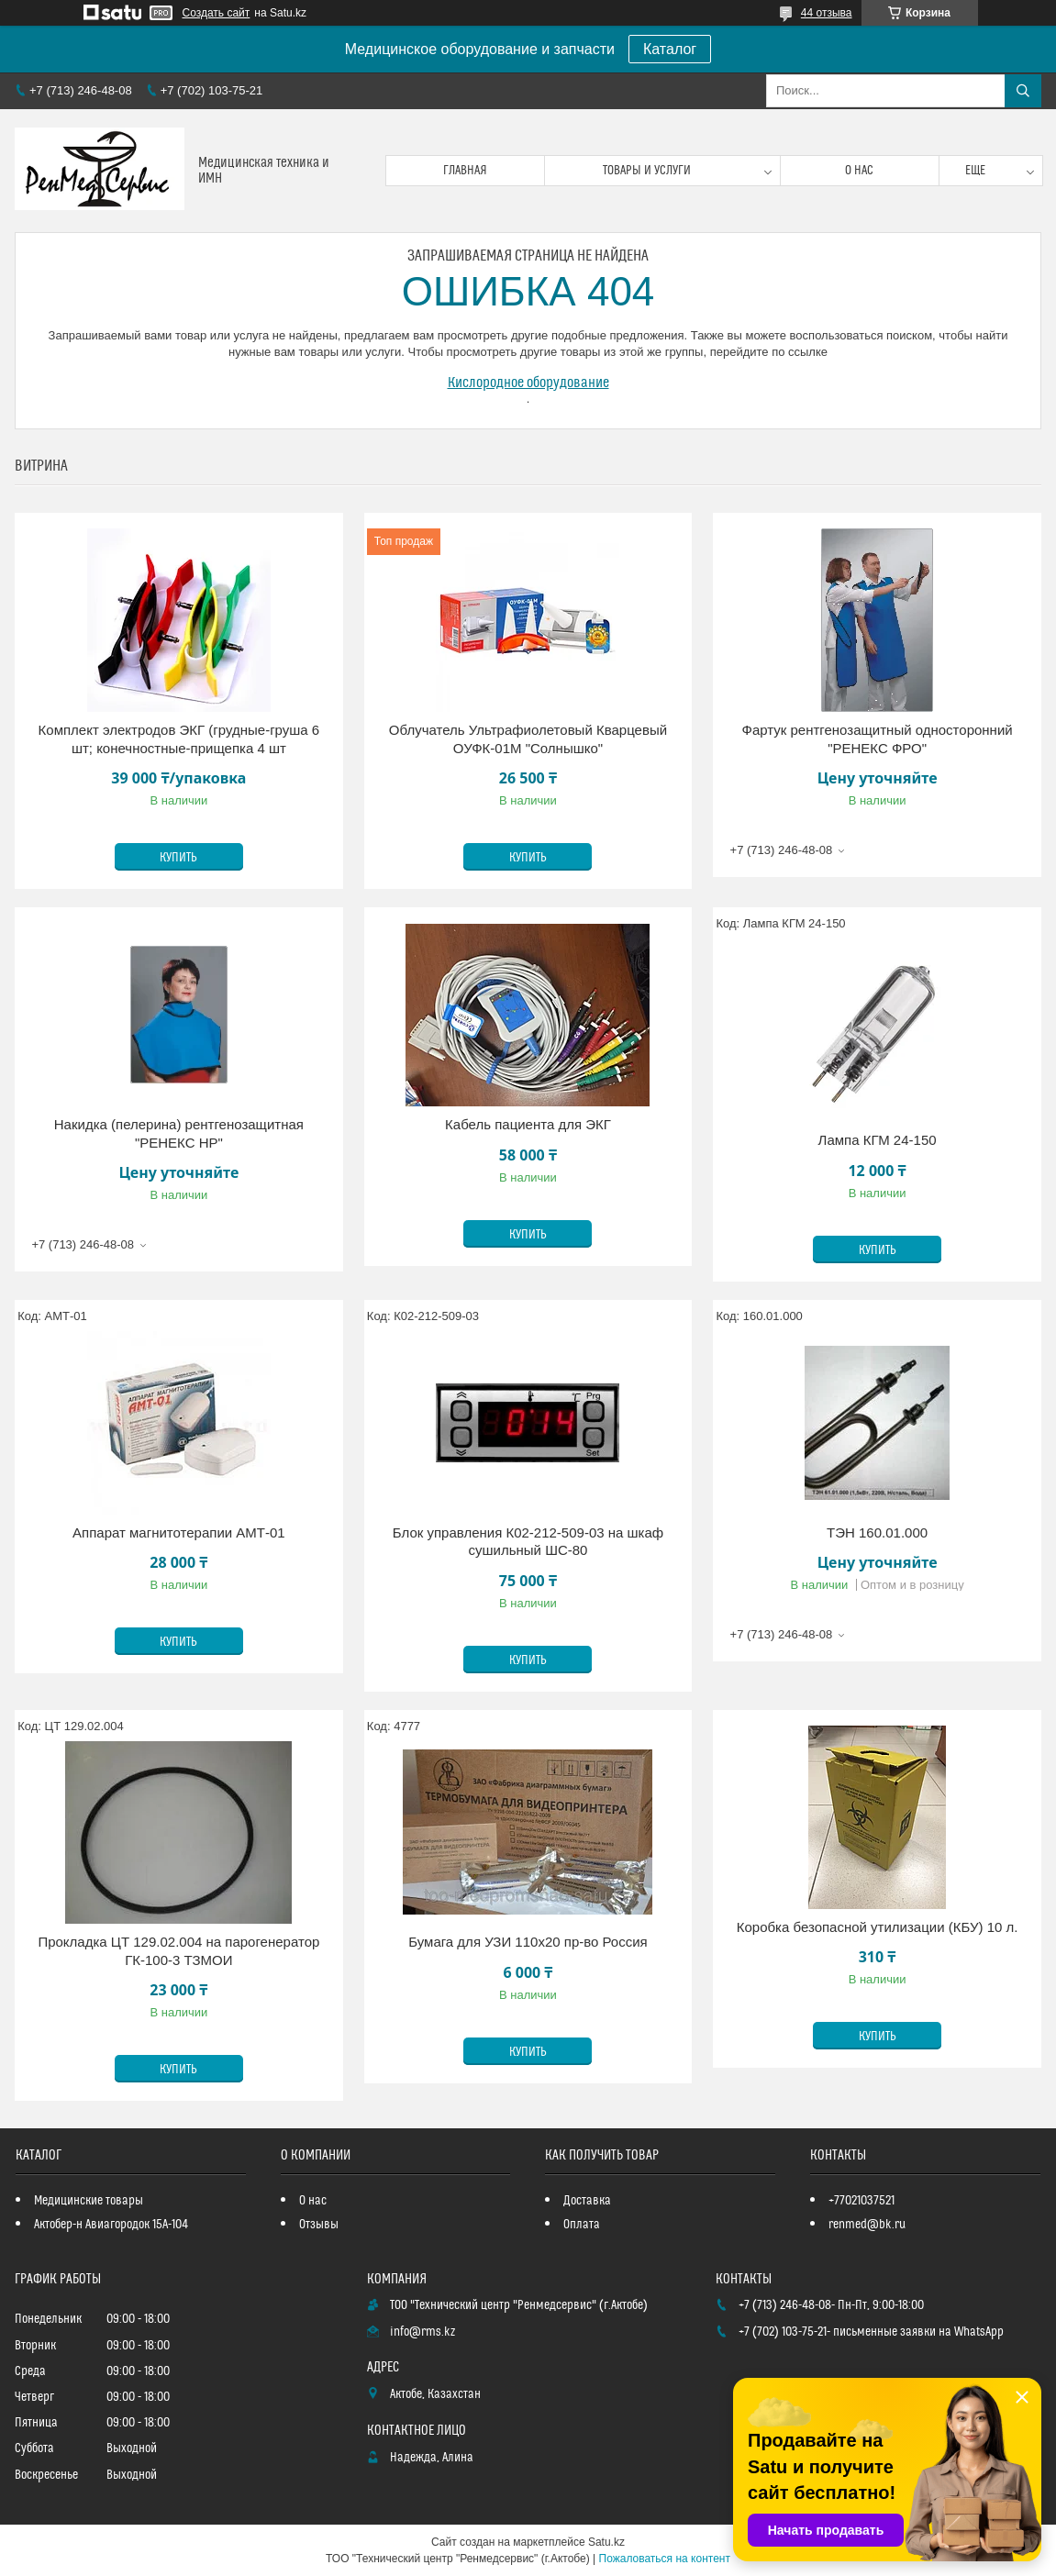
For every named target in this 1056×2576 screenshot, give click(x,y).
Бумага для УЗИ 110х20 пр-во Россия (528, 1941)
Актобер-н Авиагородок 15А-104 (111, 2224)
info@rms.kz (422, 2332)
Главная (465, 170)
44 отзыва (826, 12)
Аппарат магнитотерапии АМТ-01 (178, 1532)
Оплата (581, 2224)
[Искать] (1023, 90)
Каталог (669, 49)
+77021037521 (861, 2200)
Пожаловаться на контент (664, 2558)
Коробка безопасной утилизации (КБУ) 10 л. (877, 1927)
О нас (859, 170)
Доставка (587, 2200)
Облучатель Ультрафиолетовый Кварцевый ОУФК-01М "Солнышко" (528, 739)
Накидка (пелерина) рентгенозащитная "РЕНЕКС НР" (179, 1133)
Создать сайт (216, 12)
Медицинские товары (88, 2200)
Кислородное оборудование (528, 382)
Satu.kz (606, 2542)
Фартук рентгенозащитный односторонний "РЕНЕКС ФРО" (876, 739)
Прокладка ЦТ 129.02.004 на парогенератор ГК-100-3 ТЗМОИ (178, 1951)
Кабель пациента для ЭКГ (528, 1124)
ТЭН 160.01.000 (877, 1532)
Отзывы (319, 2224)
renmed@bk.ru (867, 2224)
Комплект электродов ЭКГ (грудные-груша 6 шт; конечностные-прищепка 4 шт (179, 739)
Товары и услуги (647, 170)
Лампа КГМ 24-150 (877, 1140)
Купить (178, 857)
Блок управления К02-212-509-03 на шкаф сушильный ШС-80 (528, 1542)
